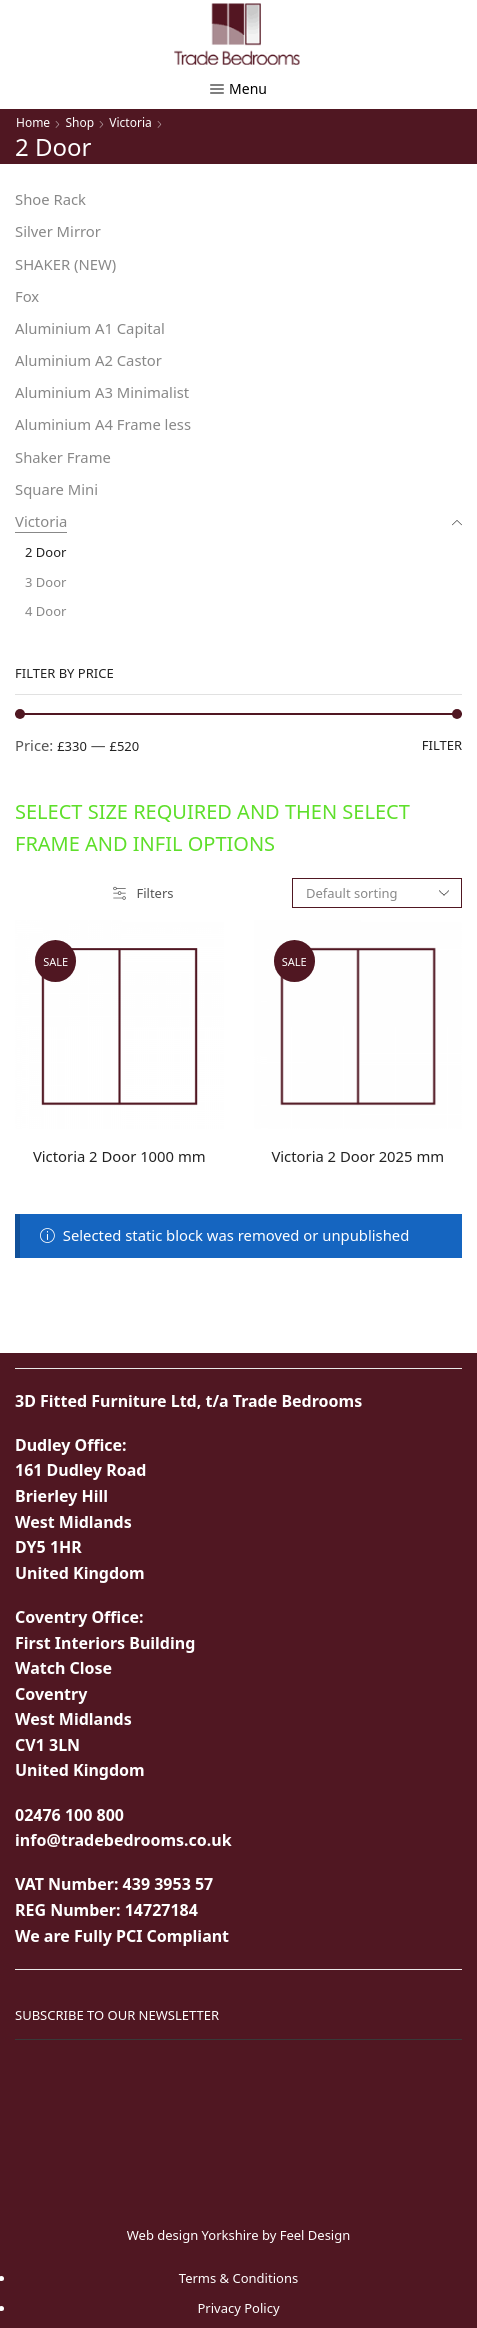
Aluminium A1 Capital (90, 328)
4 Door (45, 611)
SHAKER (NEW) (65, 264)
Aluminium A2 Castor (88, 360)
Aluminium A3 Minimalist (102, 392)
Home (33, 122)
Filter (442, 745)
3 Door (45, 582)
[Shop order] (377, 893)
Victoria (130, 122)
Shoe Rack (50, 199)
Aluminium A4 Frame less (103, 424)
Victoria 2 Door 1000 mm (119, 1156)
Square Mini (56, 489)
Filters (143, 893)
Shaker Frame (63, 457)
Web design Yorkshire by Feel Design (239, 2235)
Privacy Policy (238, 2308)
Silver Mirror (58, 231)
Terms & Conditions (238, 2278)
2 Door (45, 552)
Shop (79, 122)
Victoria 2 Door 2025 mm (357, 1156)
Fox (27, 296)
